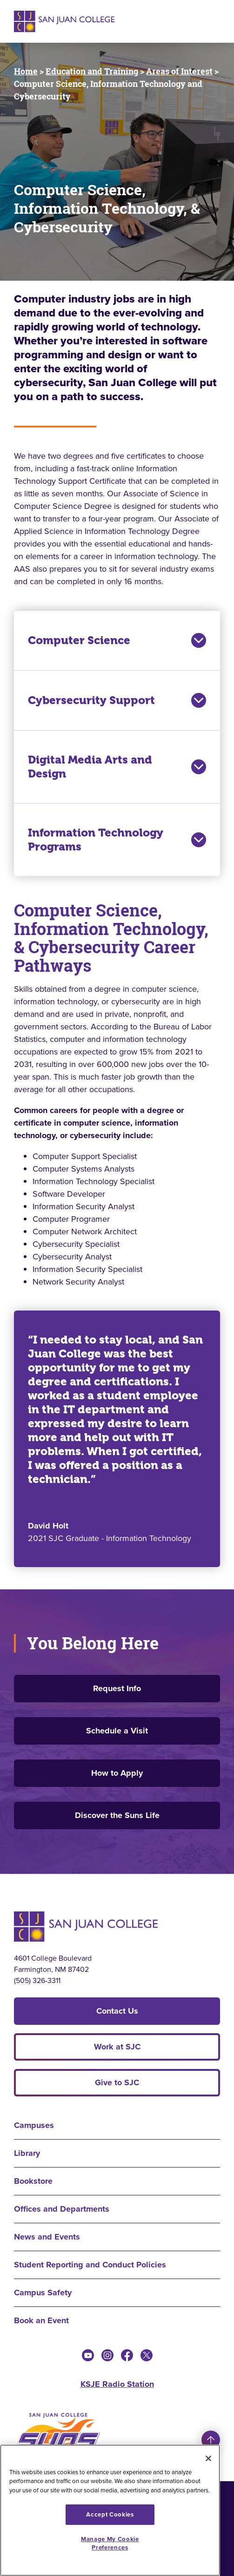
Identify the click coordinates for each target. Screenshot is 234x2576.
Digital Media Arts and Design (117, 766)
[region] (110, 2510)
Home (26, 71)
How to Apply (117, 1773)
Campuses (34, 2125)
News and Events (47, 2237)
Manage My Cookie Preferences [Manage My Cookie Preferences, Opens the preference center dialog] (110, 2543)
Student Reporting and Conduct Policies (90, 2265)
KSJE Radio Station (117, 2384)
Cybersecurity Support (117, 700)
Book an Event (41, 2320)
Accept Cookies (110, 2514)
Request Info (117, 1688)
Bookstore (33, 2181)
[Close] (208, 2458)
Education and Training (92, 71)
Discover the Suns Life (117, 1815)
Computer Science (117, 640)
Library (27, 2153)
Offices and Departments (61, 2209)
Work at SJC (117, 2047)
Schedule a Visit (117, 1731)
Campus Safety (43, 2292)
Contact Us (117, 2011)
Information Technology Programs (117, 839)
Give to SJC (117, 2082)
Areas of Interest (179, 71)
